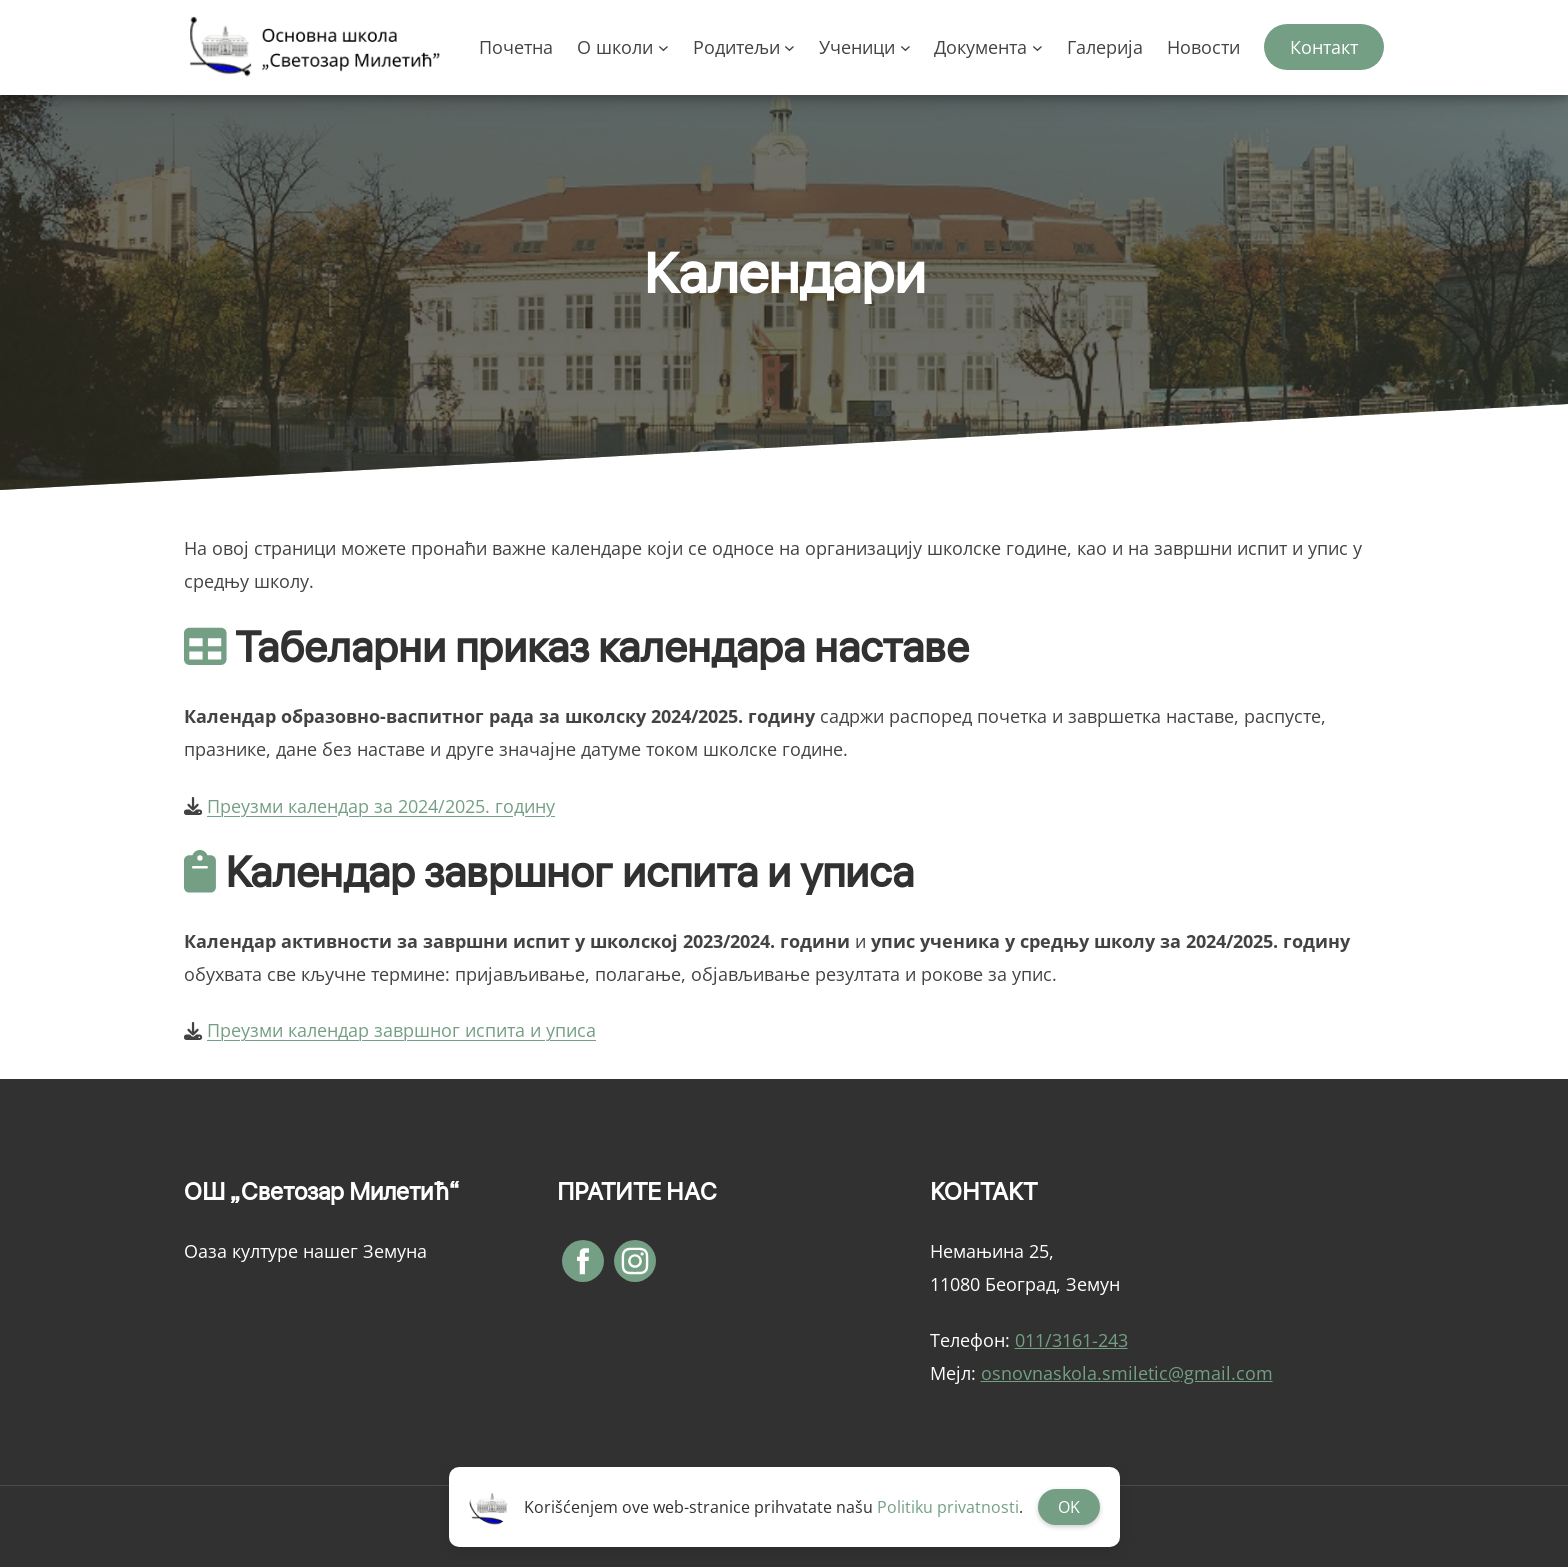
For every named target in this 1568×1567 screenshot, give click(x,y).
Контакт (1324, 47)
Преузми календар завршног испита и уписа (401, 1030)
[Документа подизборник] (1037, 47)
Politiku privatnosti (948, 1507)
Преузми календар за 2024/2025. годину (381, 806)
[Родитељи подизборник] (789, 47)
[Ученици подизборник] (905, 47)
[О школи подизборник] (663, 47)
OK (1069, 1507)
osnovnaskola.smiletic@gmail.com (1127, 1373)
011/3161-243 (1071, 1340)
